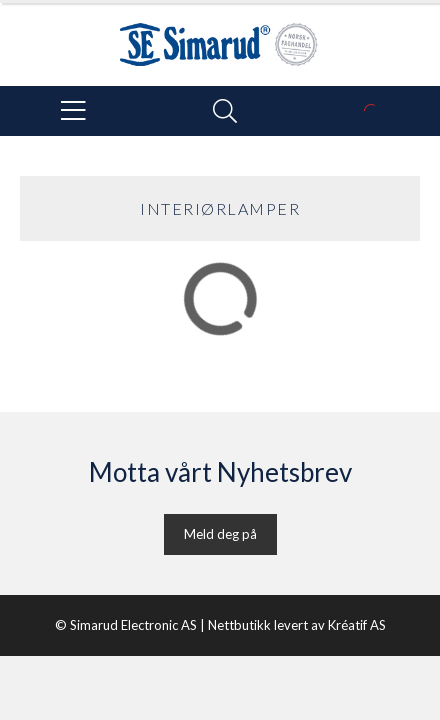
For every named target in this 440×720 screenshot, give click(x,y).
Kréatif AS (357, 625)
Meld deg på (220, 534)
